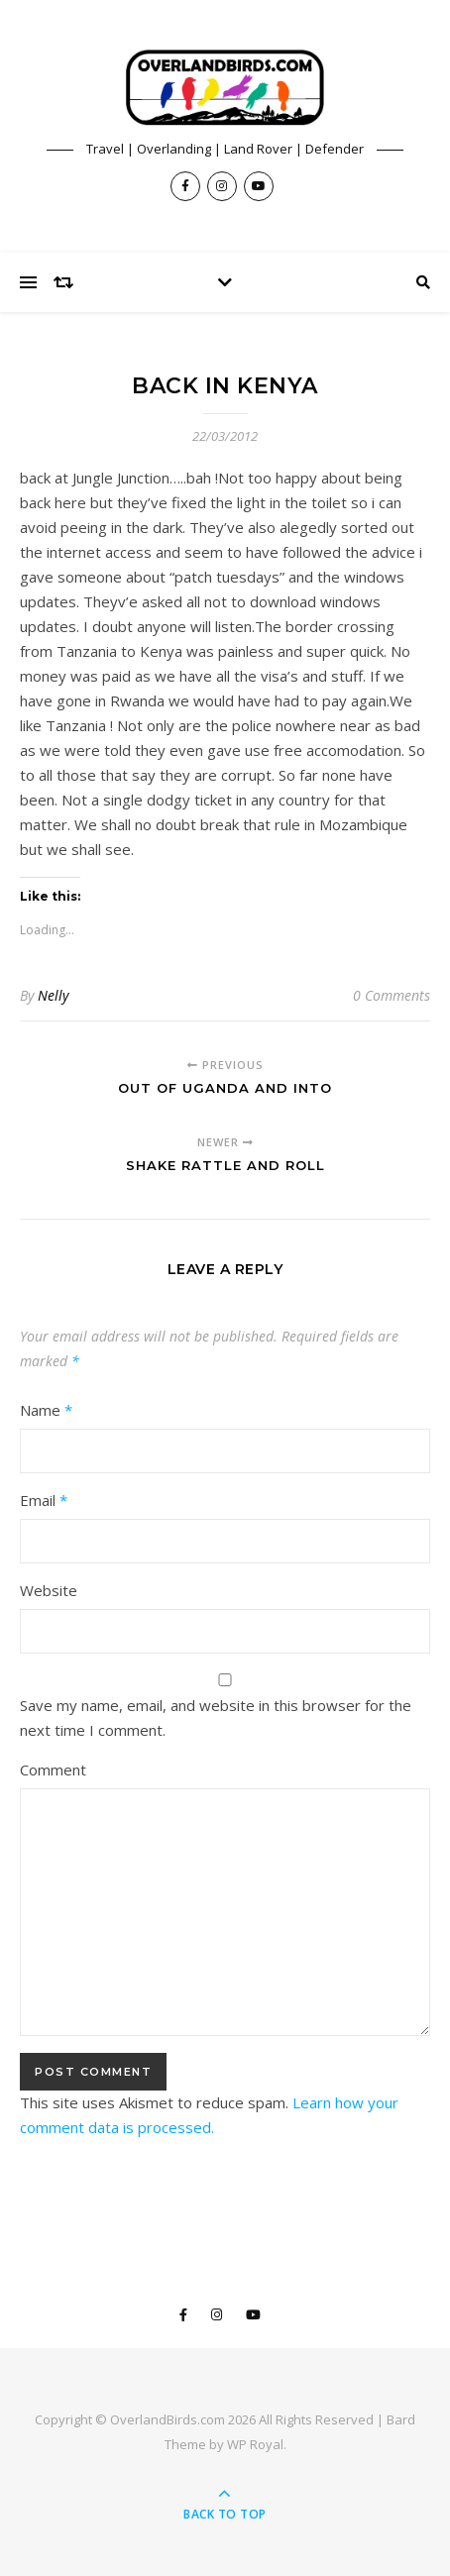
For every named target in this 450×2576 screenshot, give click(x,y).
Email (43, 1500)
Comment (53, 1769)
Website (48, 1590)
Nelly (53, 995)
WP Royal (255, 2444)
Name (46, 1410)
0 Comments (391, 995)
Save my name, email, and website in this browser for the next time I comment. (215, 1717)
